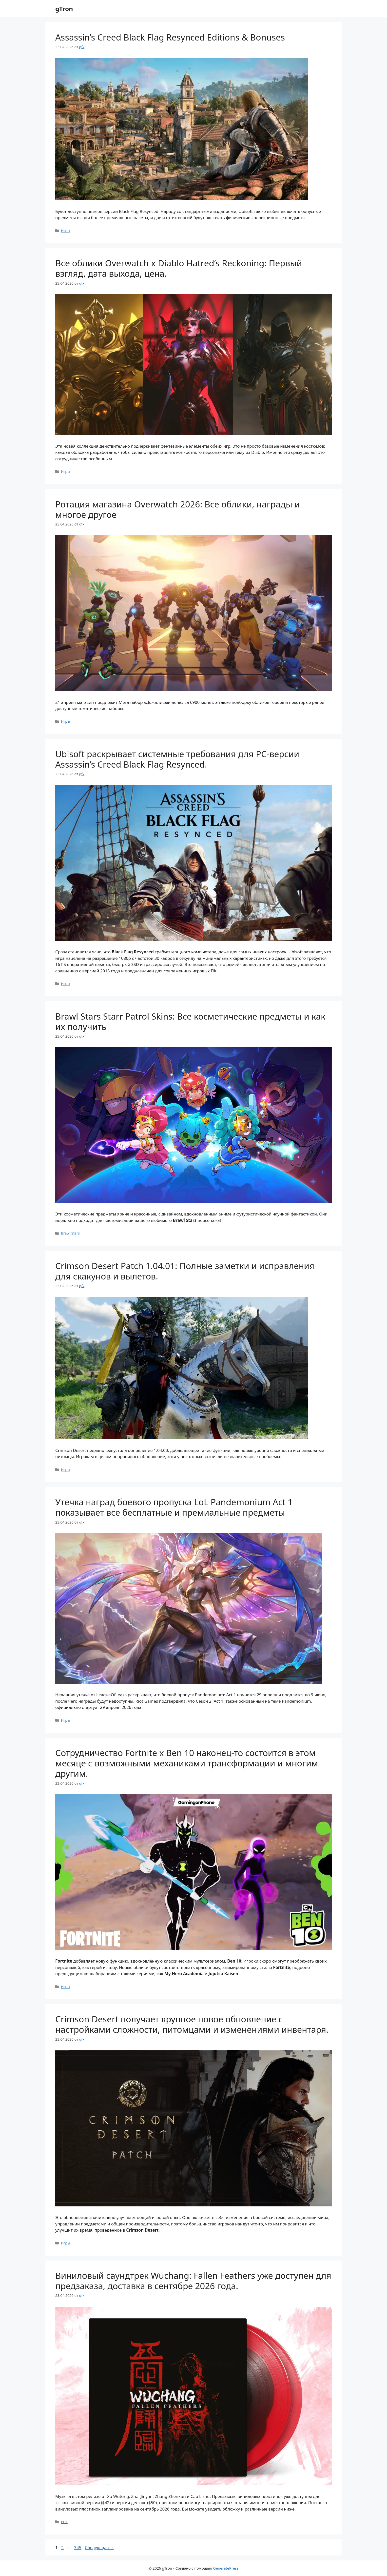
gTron (64, 8)
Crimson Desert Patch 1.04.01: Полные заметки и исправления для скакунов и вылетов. (184, 1271)
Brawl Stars (70, 1233)
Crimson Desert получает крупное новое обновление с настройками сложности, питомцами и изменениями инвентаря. (192, 2024)
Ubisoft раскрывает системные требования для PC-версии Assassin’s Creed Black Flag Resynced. (177, 759)
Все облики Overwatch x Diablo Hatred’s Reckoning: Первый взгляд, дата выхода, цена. (178, 268)
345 (78, 2547)
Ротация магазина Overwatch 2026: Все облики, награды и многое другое (177, 509)
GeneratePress (225, 2568)
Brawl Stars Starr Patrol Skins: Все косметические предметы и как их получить (190, 1021)
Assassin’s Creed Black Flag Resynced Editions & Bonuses (170, 37)
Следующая (99, 2547)
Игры (65, 230)
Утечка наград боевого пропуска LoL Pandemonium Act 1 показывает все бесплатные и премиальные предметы (174, 1507)
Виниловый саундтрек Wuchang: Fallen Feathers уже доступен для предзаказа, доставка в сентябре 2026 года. (193, 2281)
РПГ (64, 2521)
